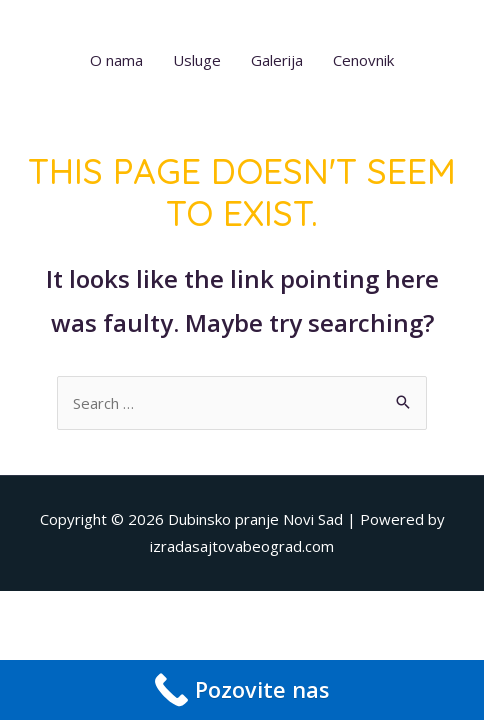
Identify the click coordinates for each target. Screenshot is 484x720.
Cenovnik (363, 60)
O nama (116, 60)
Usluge (197, 60)
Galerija (277, 60)
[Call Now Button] (242, 690)
